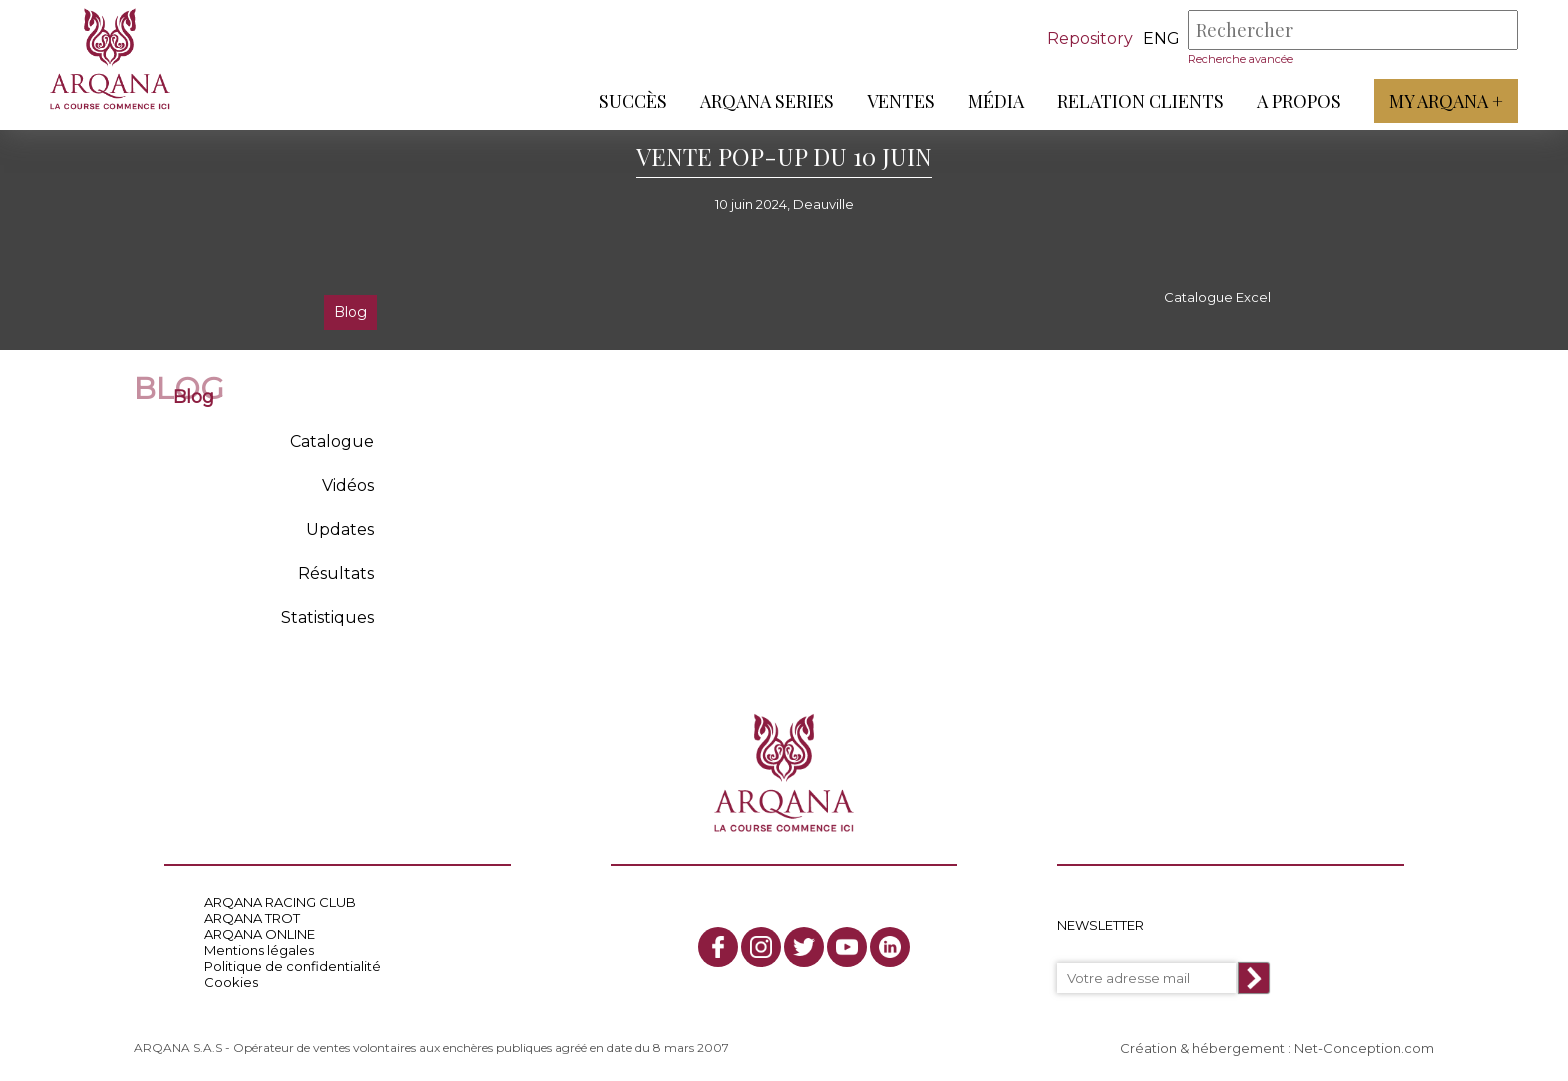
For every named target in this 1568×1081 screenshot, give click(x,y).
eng (1161, 38)
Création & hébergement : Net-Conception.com (1277, 1048)
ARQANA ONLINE (259, 934)
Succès (633, 101)
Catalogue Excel (1217, 297)
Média (996, 101)
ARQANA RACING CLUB (280, 902)
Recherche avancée (1240, 59)
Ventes (901, 101)
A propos (1299, 101)
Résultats (336, 573)
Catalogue (332, 441)
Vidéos (348, 485)
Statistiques (327, 617)
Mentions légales (259, 950)
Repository (1090, 38)
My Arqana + (1446, 101)
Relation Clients (1140, 101)
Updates (340, 529)
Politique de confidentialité (292, 966)
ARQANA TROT (252, 918)
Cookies (231, 982)
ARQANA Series (767, 101)
